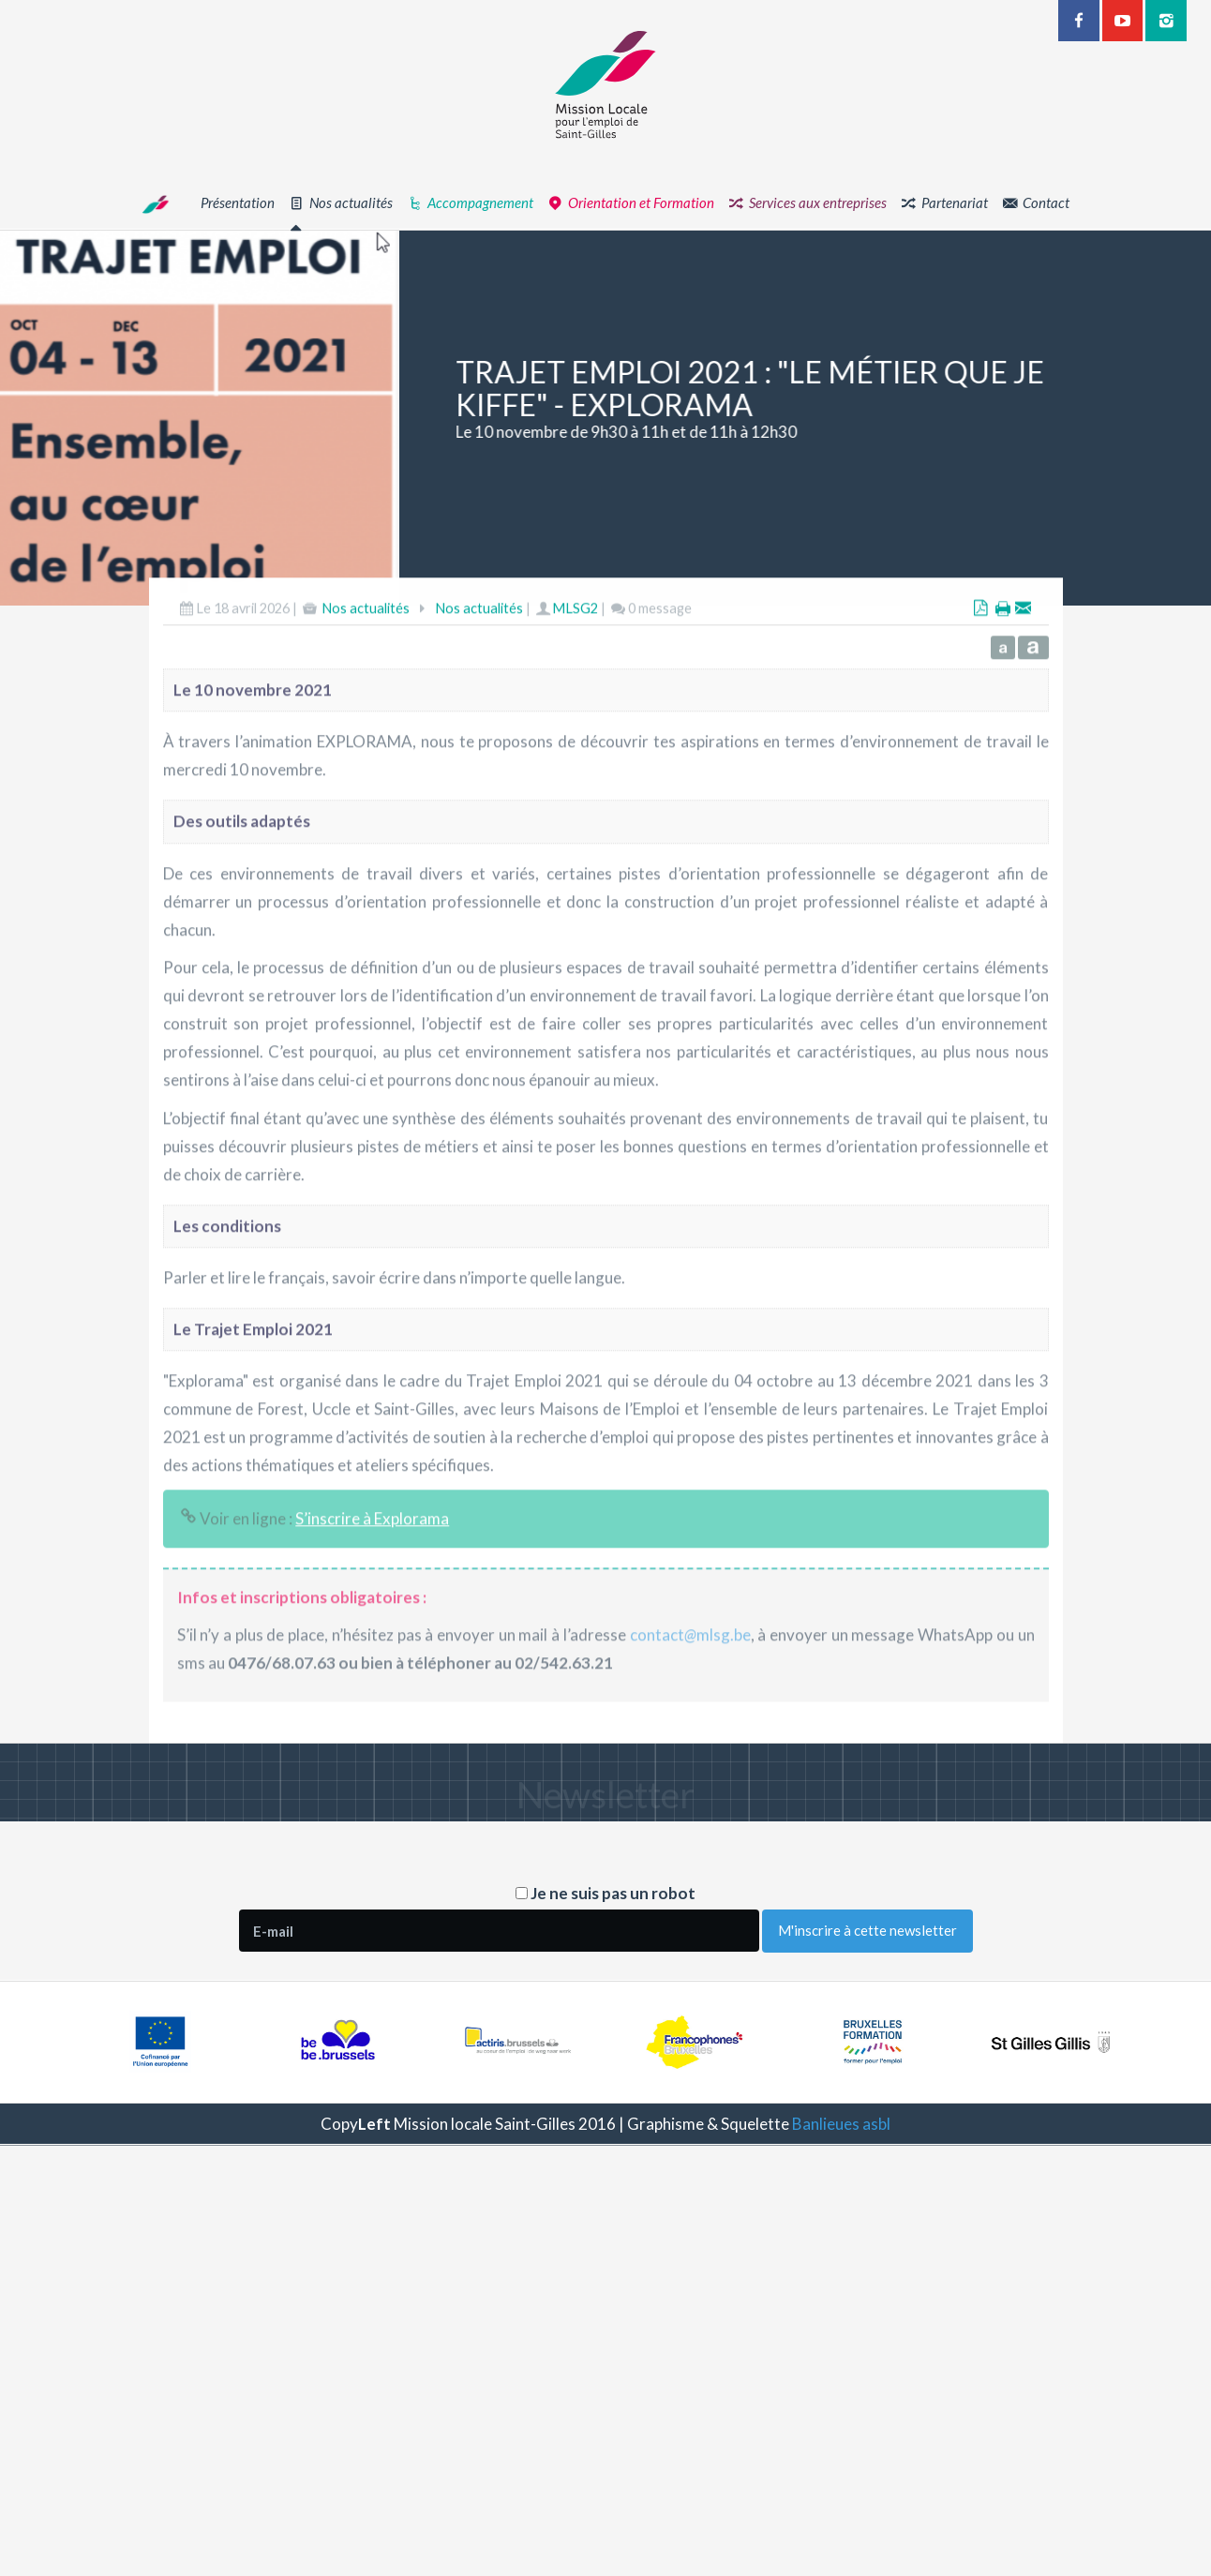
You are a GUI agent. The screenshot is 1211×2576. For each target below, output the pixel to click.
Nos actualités (365, 662)
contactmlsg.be (690, 1689)
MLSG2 (575, 662)
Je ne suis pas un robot (605, 1893)
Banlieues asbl (841, 2124)
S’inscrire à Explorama (372, 1572)
